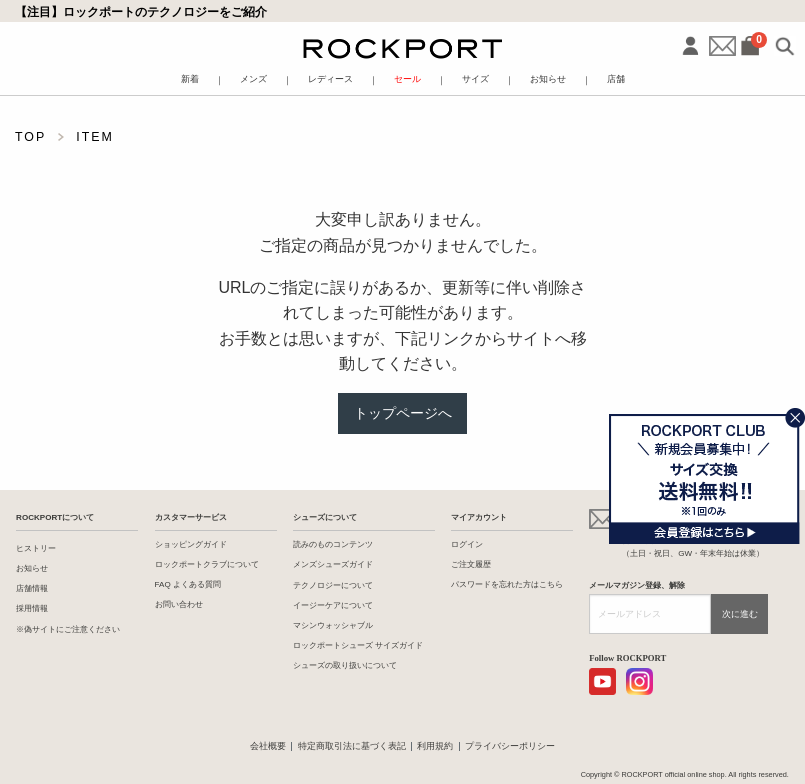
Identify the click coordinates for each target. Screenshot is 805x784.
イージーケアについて (333, 605)
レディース (330, 79)
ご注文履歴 (471, 564)
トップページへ (403, 413)
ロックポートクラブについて (207, 564)
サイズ (475, 79)
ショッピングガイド (191, 544)
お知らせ (548, 79)
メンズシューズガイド (333, 564)
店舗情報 (32, 588)
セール (407, 79)
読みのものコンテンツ (333, 544)
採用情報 (32, 608)
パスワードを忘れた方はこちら (507, 584)
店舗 (616, 79)
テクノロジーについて (333, 585)
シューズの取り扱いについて (345, 665)
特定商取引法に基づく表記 (352, 746)
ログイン (467, 544)
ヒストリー (36, 548)
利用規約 (435, 746)
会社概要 (268, 746)
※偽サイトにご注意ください (68, 629)
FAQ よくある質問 (188, 584)
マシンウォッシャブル (333, 625)
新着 (190, 79)
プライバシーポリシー (510, 746)
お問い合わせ (179, 604)
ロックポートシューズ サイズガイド (358, 645)
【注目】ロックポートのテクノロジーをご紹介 (141, 11)
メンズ (253, 79)
